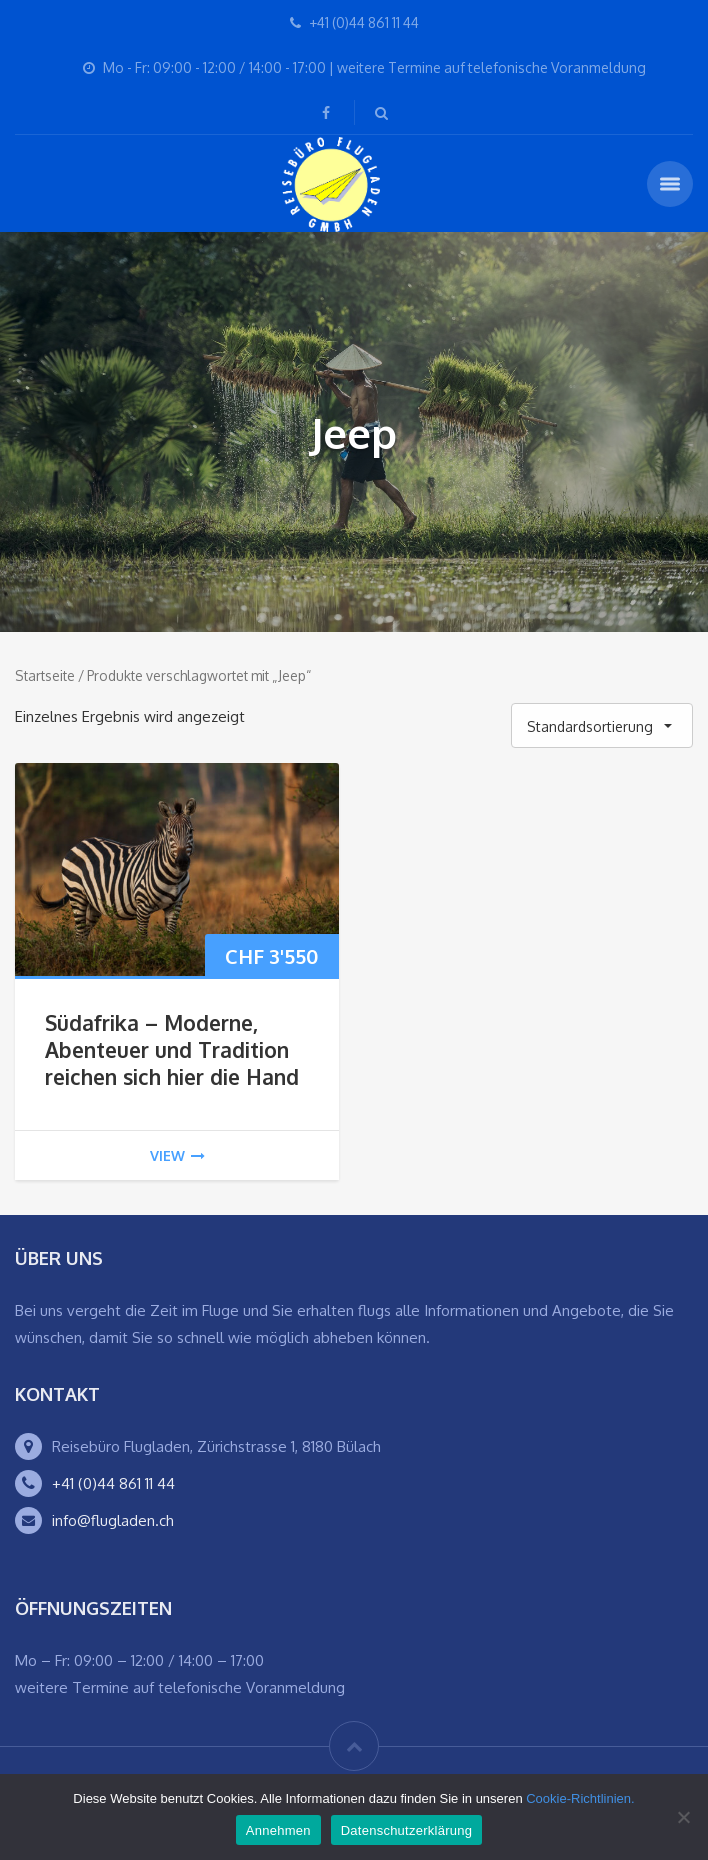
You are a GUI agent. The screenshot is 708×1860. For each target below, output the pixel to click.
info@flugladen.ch (113, 1520)
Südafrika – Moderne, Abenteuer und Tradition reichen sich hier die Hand (172, 1049)
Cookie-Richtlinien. (580, 1798)
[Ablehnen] (683, 1817)
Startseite (45, 675)
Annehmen (278, 1830)
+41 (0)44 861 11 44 (113, 1483)
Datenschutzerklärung (406, 1830)
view (177, 1155)
